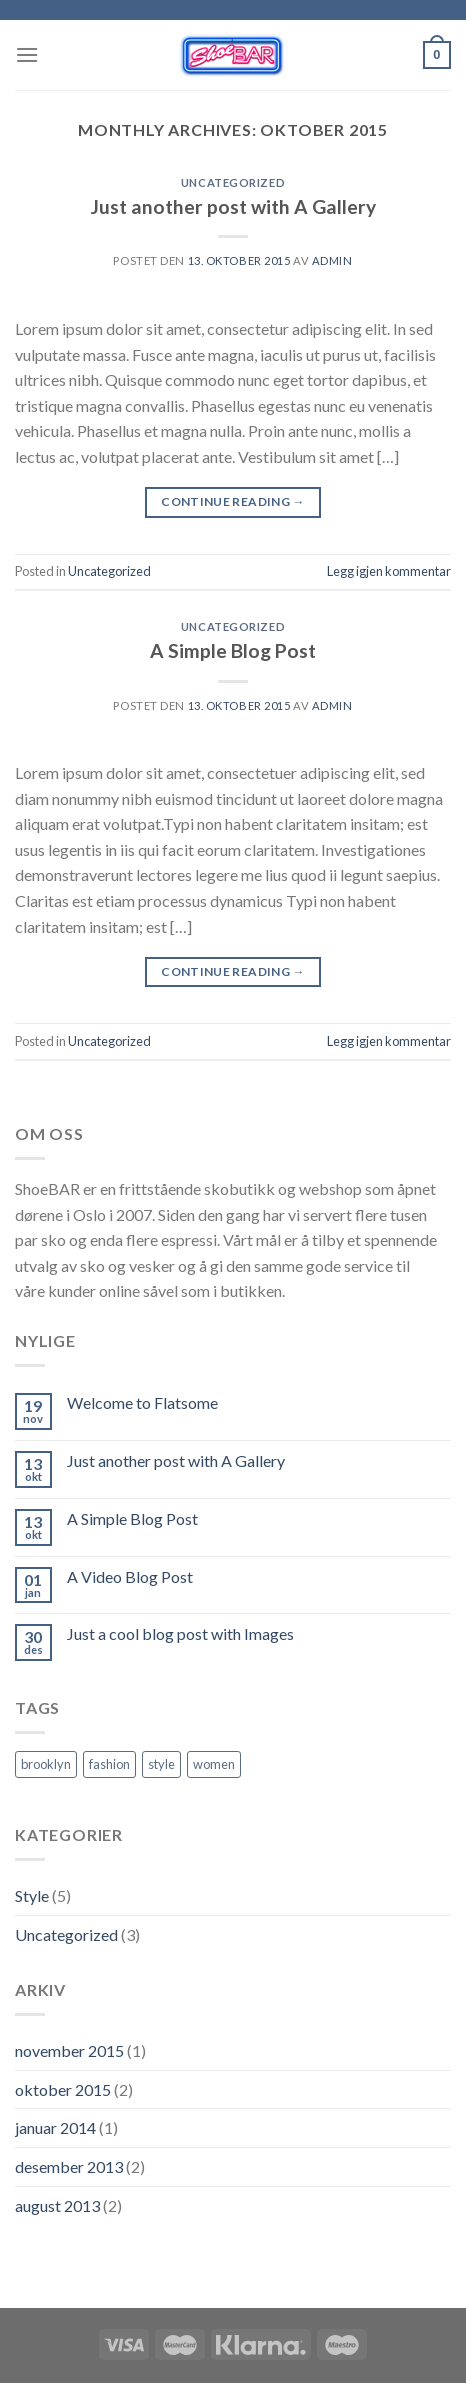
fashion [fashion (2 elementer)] (109, 1764)
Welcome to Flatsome (142, 1402)
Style (32, 1895)
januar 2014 (55, 2127)
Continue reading (233, 501)
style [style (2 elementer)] (161, 1764)
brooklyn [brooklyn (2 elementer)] (46, 1764)
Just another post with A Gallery (233, 206)
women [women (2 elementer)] (214, 1764)
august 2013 (57, 2205)
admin (332, 260)
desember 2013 (69, 2166)
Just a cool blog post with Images (180, 1633)
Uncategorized (233, 182)
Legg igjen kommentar (389, 571)
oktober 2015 (63, 2089)
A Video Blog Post (130, 1576)
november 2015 (69, 2050)
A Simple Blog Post (233, 650)
